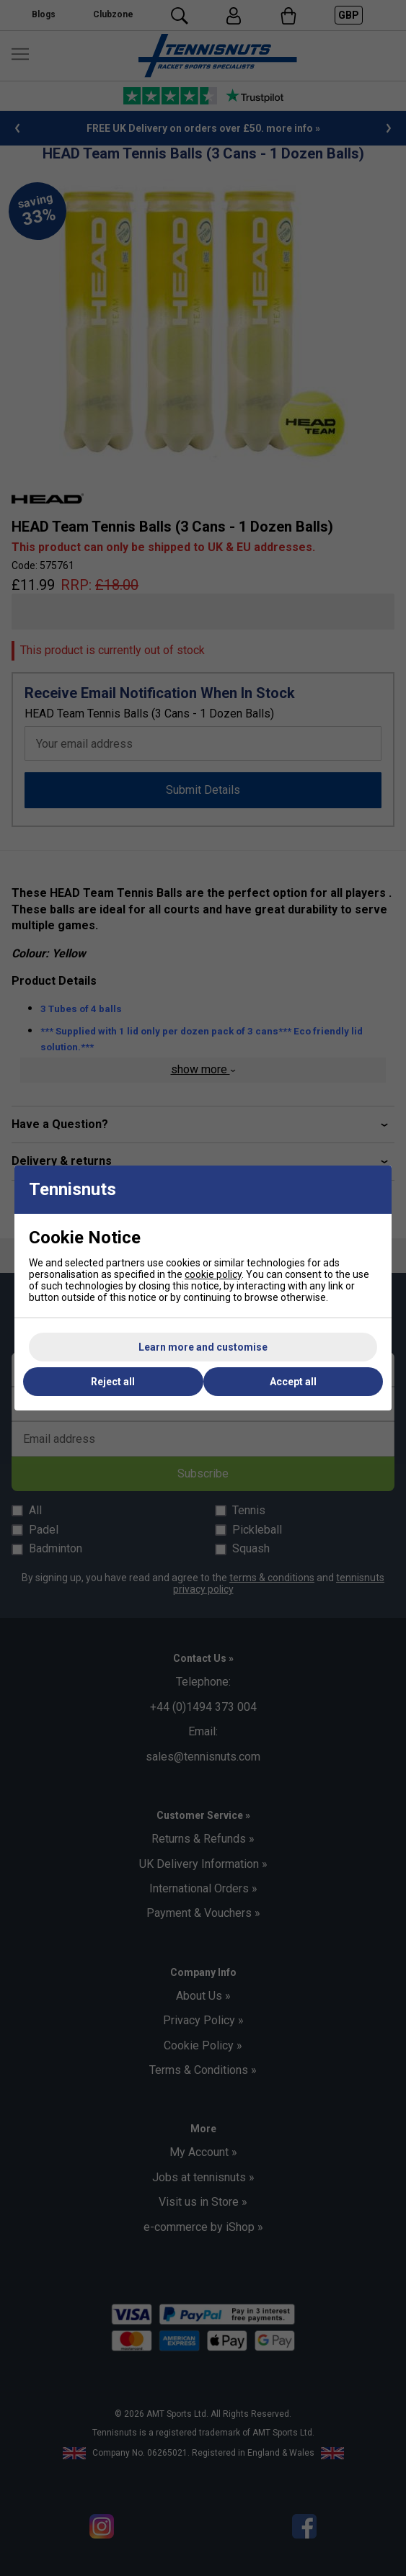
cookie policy (213, 1274)
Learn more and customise (203, 1347)
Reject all (113, 1381)
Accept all (293, 1381)
